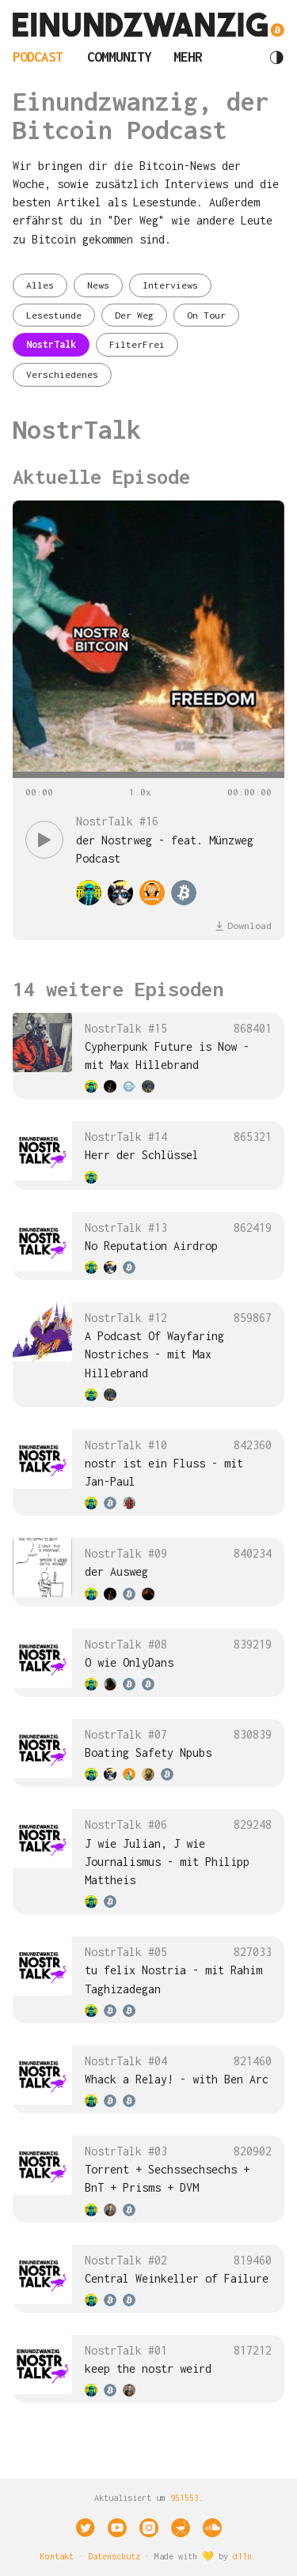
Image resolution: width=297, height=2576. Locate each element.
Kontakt (57, 2556)
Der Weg (134, 315)
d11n (242, 2556)
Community (119, 57)
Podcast (38, 57)
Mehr (187, 57)
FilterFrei (137, 344)
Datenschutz (114, 2556)
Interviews (170, 285)
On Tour (206, 315)
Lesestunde (54, 315)
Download (243, 925)
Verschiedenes (62, 374)
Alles (40, 285)
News (98, 285)
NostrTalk (51, 344)
